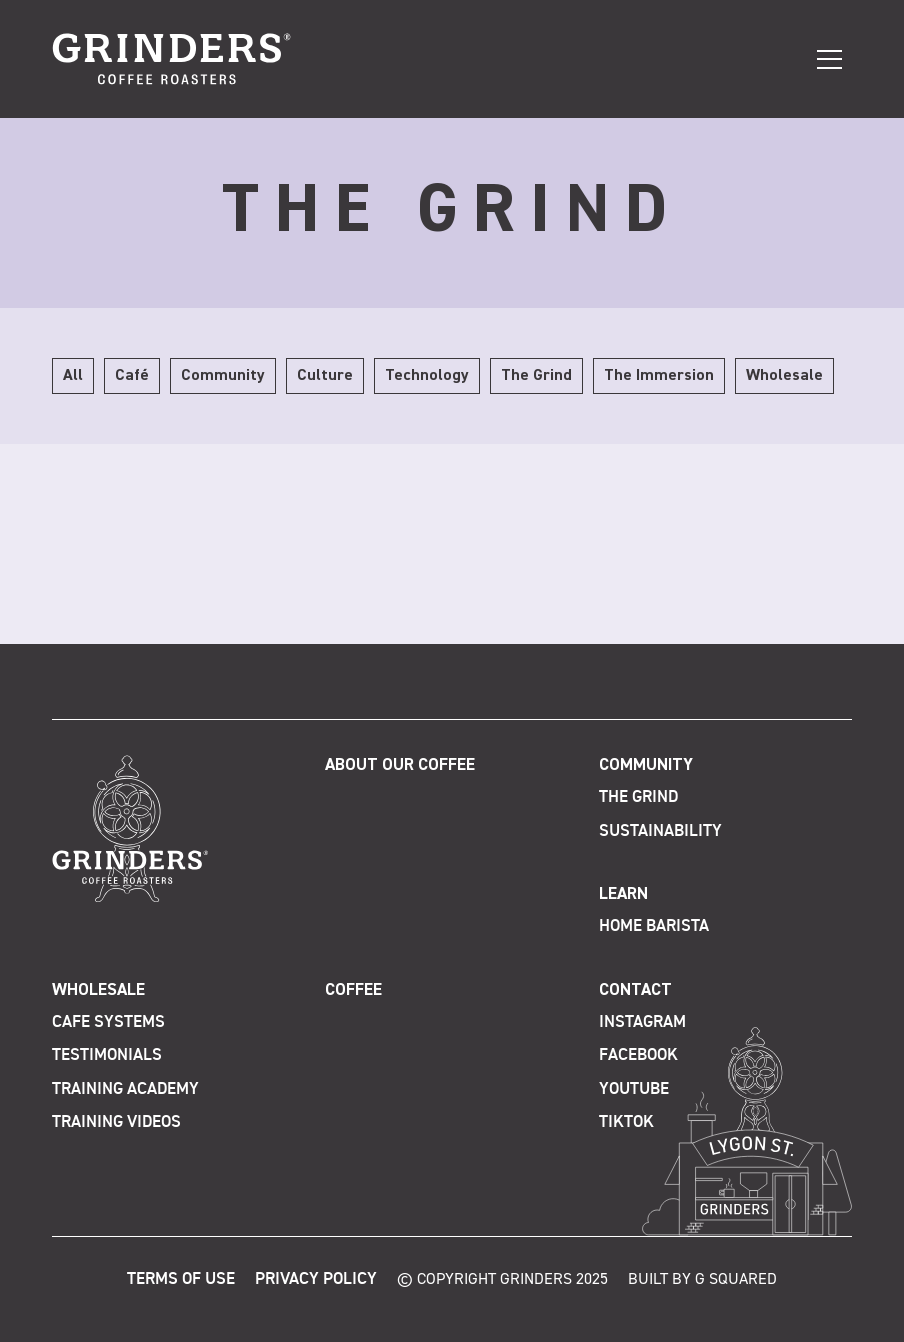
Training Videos (116, 1122)
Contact (635, 990)
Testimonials (107, 1055)
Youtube (634, 1089)
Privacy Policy (316, 1279)
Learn (623, 894)
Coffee (353, 990)
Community (646, 765)
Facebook (638, 1055)
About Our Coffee (400, 765)
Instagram (642, 1022)
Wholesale (98, 990)
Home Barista (654, 926)
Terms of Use (181, 1279)
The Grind (638, 797)
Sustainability (660, 831)
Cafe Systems (108, 1022)
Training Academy (125, 1089)
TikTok (626, 1122)
